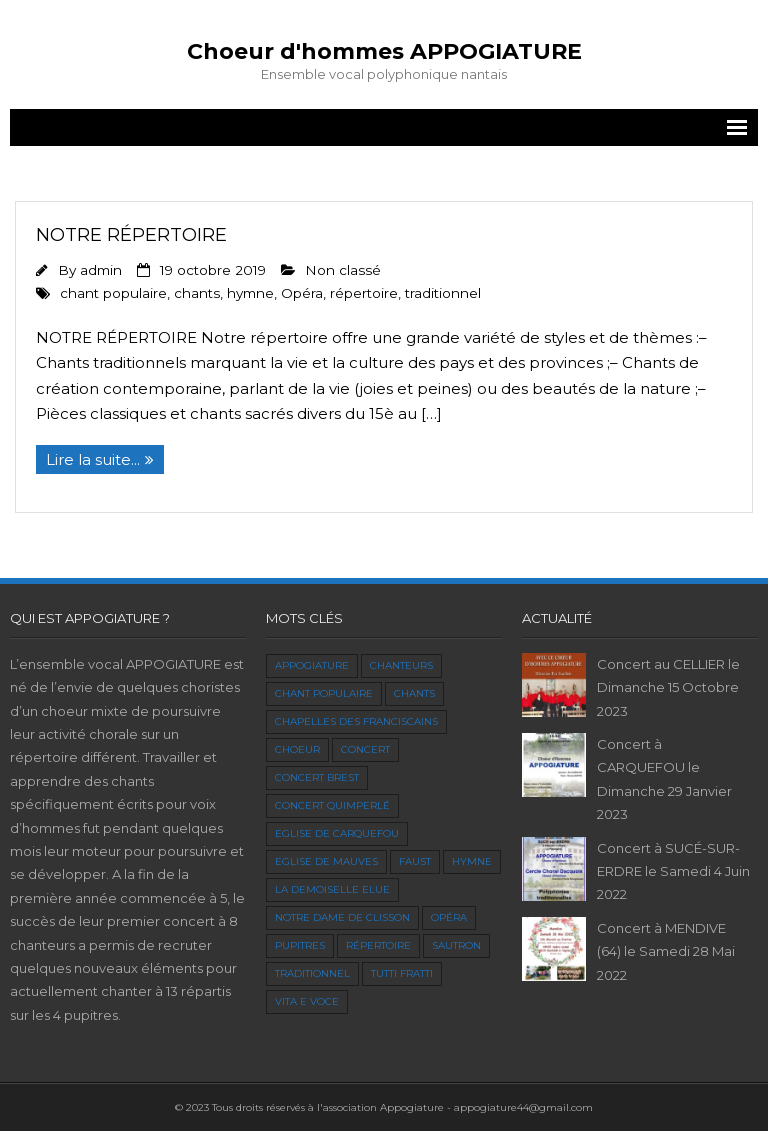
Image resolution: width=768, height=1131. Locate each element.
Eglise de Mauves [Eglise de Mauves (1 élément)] (326, 861)
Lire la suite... (93, 459)
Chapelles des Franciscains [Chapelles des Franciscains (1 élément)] (356, 721)
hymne (250, 293)
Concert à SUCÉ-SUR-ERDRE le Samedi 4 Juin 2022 (673, 871)
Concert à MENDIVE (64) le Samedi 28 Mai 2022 (666, 951)
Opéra (302, 293)
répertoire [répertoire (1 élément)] (378, 945)
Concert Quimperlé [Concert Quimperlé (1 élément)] (332, 805)
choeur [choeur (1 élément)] (297, 749)
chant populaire (113, 293)
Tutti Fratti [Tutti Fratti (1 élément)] (402, 973)
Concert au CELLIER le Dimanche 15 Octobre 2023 (668, 687)
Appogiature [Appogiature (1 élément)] (312, 665)
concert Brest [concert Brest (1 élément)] (317, 777)
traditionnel (443, 293)
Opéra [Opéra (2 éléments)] (449, 917)
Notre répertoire (131, 235)
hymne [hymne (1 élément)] (472, 861)
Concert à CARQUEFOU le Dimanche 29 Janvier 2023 (664, 779)
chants (197, 293)
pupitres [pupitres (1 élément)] (300, 945)
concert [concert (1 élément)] (365, 749)
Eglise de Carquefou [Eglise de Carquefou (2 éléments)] (337, 833)
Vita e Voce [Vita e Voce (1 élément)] (307, 1001)
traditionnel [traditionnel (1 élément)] (312, 973)
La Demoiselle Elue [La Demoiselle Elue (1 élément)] (332, 889)
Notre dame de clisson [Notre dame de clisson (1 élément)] (342, 917)
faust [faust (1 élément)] (415, 861)
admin (101, 270)
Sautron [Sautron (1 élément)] (456, 945)
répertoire (364, 293)
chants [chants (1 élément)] (414, 693)
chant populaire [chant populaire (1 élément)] (324, 693)
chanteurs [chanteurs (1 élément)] (401, 665)
